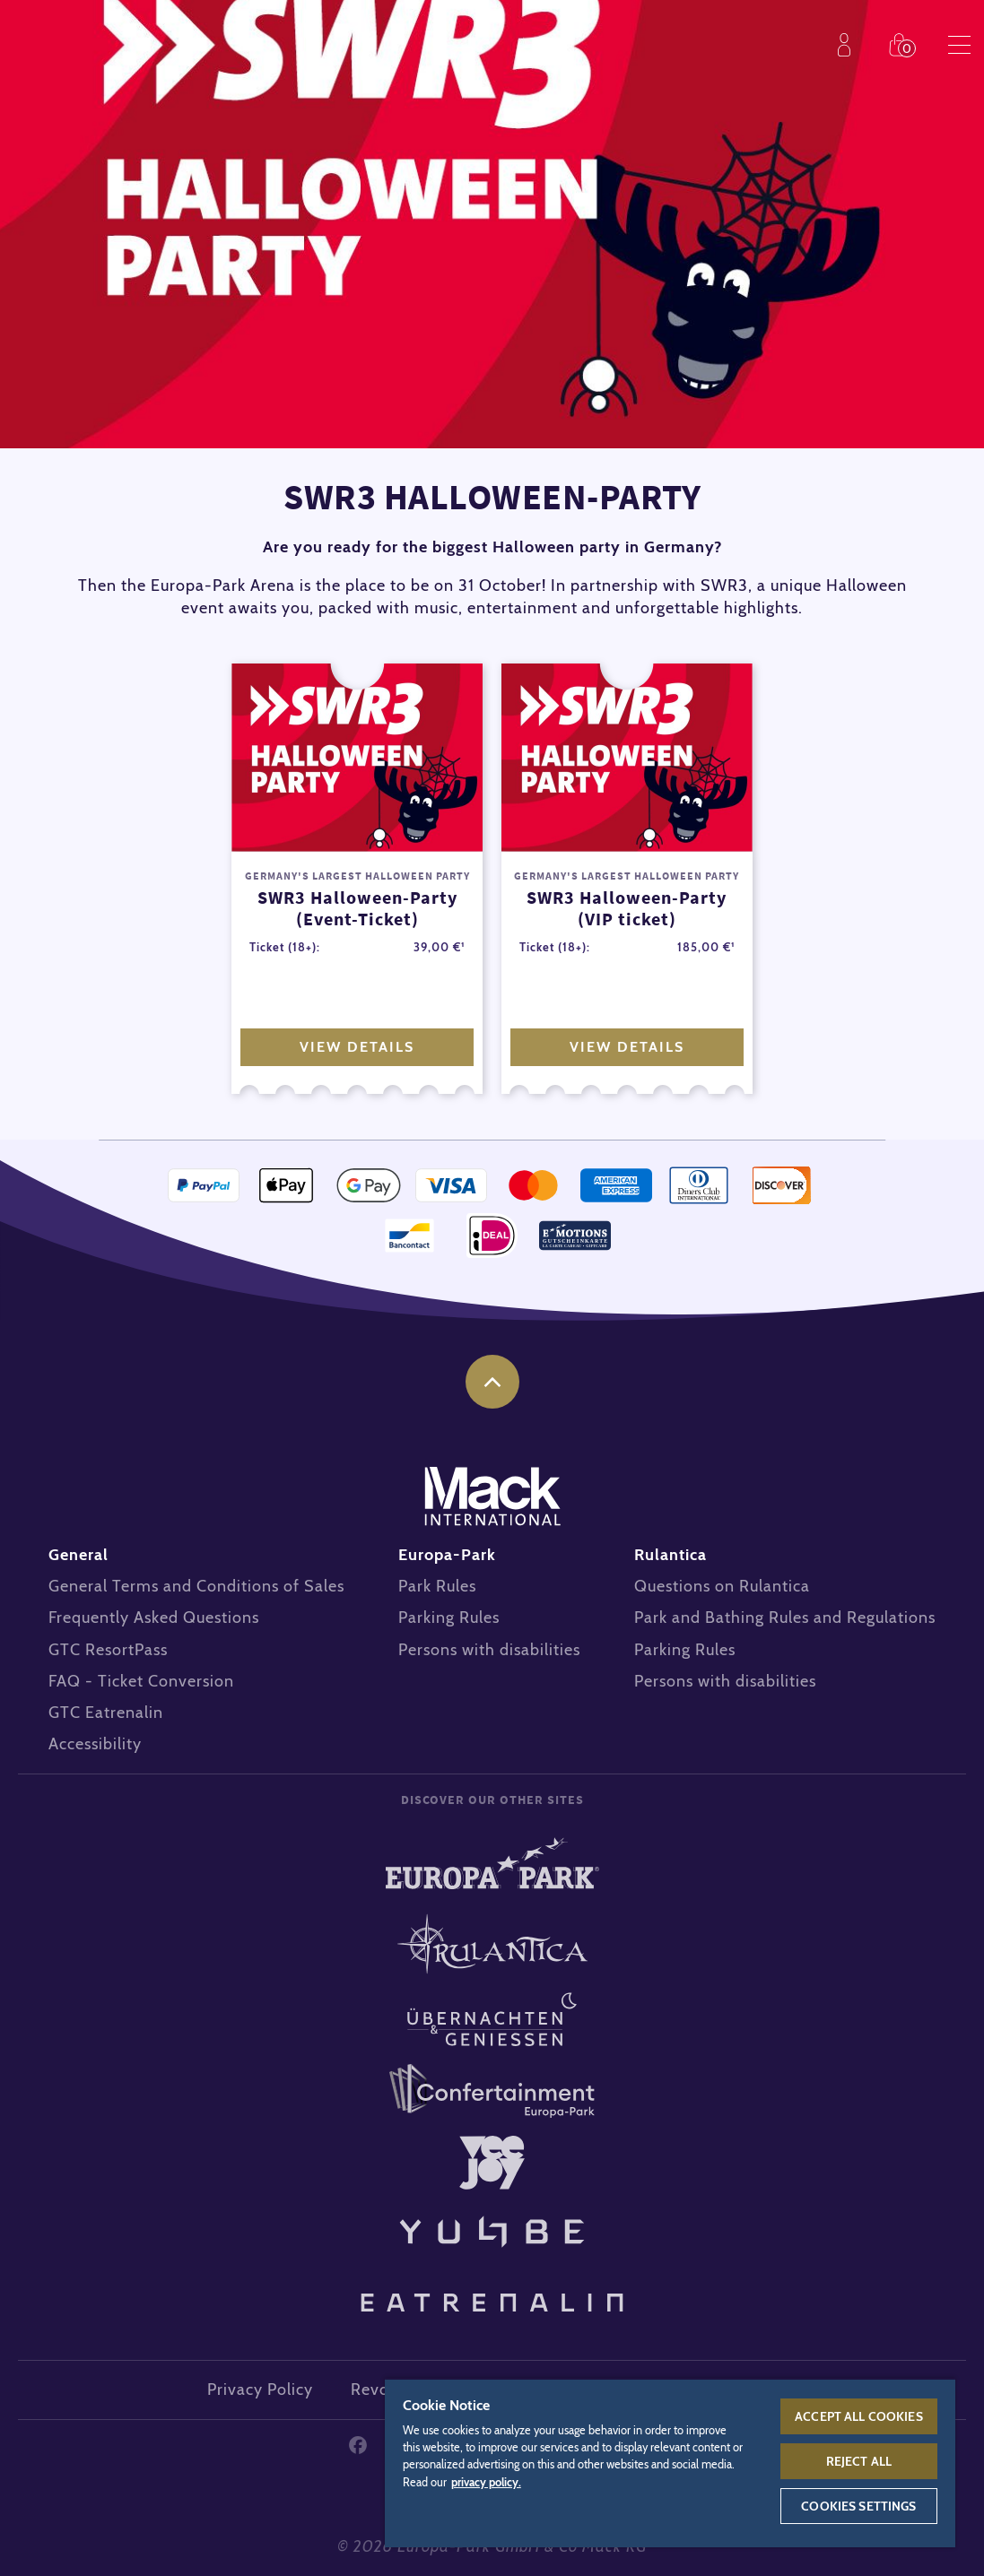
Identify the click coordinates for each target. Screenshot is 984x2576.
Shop (903, 45)
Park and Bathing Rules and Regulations (785, 1617)
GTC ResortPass (108, 1650)
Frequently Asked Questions (153, 1617)
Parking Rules (449, 1617)
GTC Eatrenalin (105, 1712)
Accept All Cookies (859, 2416)
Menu (959, 45)
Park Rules (437, 1586)
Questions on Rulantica (722, 1586)
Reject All (859, 2461)
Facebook (358, 2445)
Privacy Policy (260, 2389)
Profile (848, 44)
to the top (492, 1382)
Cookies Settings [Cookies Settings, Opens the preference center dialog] (858, 2506)
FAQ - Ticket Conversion (141, 1681)
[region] (670, 2462)
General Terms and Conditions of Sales (196, 1586)
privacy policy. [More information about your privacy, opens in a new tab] (486, 2482)
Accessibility (95, 1744)
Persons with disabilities (489, 1650)
